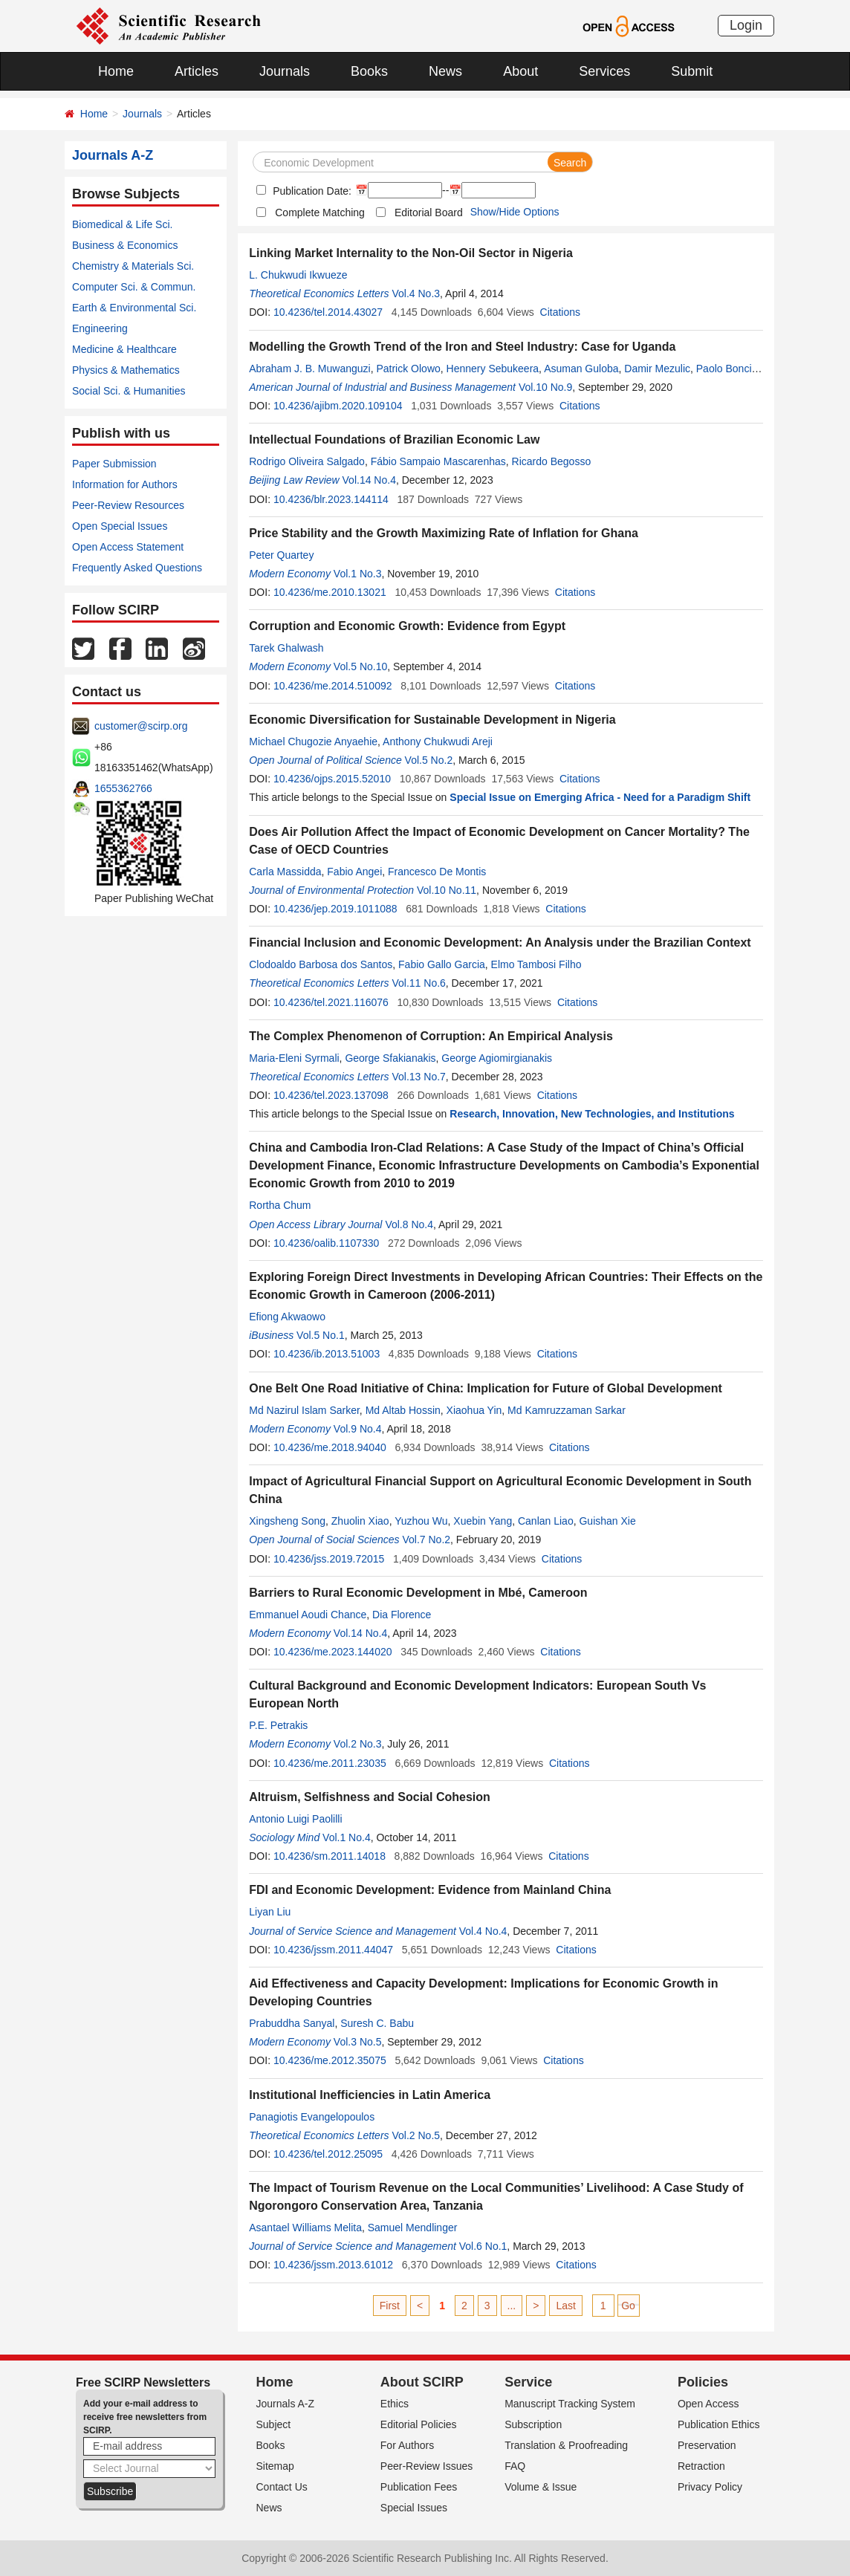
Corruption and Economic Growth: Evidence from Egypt (407, 626)
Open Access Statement (128, 547)
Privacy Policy (710, 2487)
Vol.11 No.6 (418, 983)
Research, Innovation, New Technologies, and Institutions (592, 1114)
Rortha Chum (280, 1205)
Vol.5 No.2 (429, 760)
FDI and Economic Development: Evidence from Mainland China (430, 1890)
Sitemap (275, 2466)
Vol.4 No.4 (483, 1931)
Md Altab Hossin (403, 1410)
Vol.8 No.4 (409, 1224)
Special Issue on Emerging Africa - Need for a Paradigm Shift (600, 797)
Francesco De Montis (437, 871)
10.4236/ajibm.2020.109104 (338, 406)
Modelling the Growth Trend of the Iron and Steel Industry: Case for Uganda (462, 346)
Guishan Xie (607, 1521)
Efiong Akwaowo (287, 1317)
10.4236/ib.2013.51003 (326, 1354)
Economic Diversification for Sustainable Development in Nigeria (432, 719)
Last (565, 2305)
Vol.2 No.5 (416, 2135)
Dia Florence (401, 1614)
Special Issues (413, 2508)
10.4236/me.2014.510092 (332, 686)
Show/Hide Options (514, 212)
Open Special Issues (119, 526)
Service (528, 2382)
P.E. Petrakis (278, 1725)
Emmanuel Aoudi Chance (307, 1614)
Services (604, 71)
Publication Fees (419, 2487)
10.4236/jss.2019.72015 (328, 1559)
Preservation (707, 2445)
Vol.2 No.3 (358, 1744)
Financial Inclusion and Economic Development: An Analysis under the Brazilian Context (499, 942)
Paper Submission (114, 464)
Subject (273, 2424)
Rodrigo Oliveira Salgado (307, 461)
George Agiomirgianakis (496, 1058)
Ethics (394, 2404)
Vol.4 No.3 (416, 293)
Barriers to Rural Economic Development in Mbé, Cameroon (418, 1592)
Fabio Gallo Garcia (441, 964)
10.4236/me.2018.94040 (329, 1447)
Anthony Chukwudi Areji (438, 741)
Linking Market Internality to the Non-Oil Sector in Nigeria (411, 253)
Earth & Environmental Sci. (134, 308)
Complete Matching (320, 212)
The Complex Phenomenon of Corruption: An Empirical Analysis (431, 1036)
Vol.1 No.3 (358, 574)
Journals (284, 71)
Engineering (100, 328)
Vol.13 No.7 (418, 1077)
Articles (196, 71)
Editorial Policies (418, 2424)
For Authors (407, 2445)
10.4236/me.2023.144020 (332, 1652)
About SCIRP (422, 2382)
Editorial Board (429, 212)
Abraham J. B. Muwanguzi (309, 368)
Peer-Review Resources (128, 505)
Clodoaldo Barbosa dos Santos (320, 964)
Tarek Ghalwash (286, 648)
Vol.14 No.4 (369, 480)
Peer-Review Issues (426, 2466)
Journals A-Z (285, 2404)
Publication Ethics (719, 2424)
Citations (560, 312)
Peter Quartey (281, 555)
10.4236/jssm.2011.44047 (333, 1950)
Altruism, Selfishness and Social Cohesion (369, 1797)
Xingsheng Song (287, 1521)
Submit (692, 71)
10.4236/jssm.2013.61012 (333, 2265)
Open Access (708, 2404)
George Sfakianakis (390, 1058)
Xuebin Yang (482, 1521)
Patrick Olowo (408, 368)
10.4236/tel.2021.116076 (331, 1002)
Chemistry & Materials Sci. (133, 266)
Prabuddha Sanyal (291, 2023)
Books (369, 71)
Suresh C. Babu (377, 2023)
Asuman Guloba (581, 368)
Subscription (533, 2424)
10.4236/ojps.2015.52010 (332, 779)
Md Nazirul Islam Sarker (304, 1410)
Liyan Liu (270, 1912)
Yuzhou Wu (421, 1521)
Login (746, 25)
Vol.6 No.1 (483, 2246)
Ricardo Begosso (551, 461)
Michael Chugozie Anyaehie (313, 741)
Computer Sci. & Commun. (134, 287)
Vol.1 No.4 (346, 1837)
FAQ (515, 2466)
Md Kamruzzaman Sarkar (566, 1410)
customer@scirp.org (140, 726)
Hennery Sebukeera (493, 368)
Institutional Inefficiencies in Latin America (369, 2095)
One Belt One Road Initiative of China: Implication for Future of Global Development (485, 1388)
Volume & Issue (541, 2487)
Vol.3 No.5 (358, 2042)
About (520, 71)
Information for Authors (125, 484)
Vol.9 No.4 (358, 1429)
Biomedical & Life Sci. (122, 224)
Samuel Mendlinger (413, 2227)
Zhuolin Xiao (360, 1521)
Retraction (701, 2466)
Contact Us (282, 2487)
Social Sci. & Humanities (129, 391)
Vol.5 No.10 (360, 666)
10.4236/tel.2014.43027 (328, 312)
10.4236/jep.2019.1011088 (335, 909)
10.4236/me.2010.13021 (329, 592)
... (511, 2305)
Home (116, 71)
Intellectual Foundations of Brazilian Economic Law (394, 439)
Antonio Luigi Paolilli (295, 1819)
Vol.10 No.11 (446, 890)
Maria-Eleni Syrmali (294, 1058)
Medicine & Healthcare (124, 349)
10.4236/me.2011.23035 (329, 1763)
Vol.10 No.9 (545, 387)
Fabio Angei (354, 871)
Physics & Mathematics (126, 370)
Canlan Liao (546, 1521)
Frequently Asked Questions (137, 568)
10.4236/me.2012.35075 (329, 2060)
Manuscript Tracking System (570, 2404)
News (445, 71)
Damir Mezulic (657, 368)
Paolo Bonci (724, 368)
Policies (703, 2382)
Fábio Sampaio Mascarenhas (438, 461)
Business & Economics (125, 245)
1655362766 (123, 788)
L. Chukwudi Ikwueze (298, 275)
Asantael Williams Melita (305, 2227)
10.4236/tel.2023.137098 (331, 1095)
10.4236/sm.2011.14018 (329, 1856)
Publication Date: (310, 191)
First (390, 2305)
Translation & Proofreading (566, 2445)
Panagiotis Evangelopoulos (311, 2117)
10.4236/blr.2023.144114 (331, 499)
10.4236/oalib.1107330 (326, 1243)
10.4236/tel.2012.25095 (328, 2154)
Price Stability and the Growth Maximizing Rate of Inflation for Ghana (443, 533)
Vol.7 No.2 (426, 1539)
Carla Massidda (285, 871)
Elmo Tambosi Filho (536, 964)
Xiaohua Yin (474, 1410)
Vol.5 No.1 (320, 1335)
